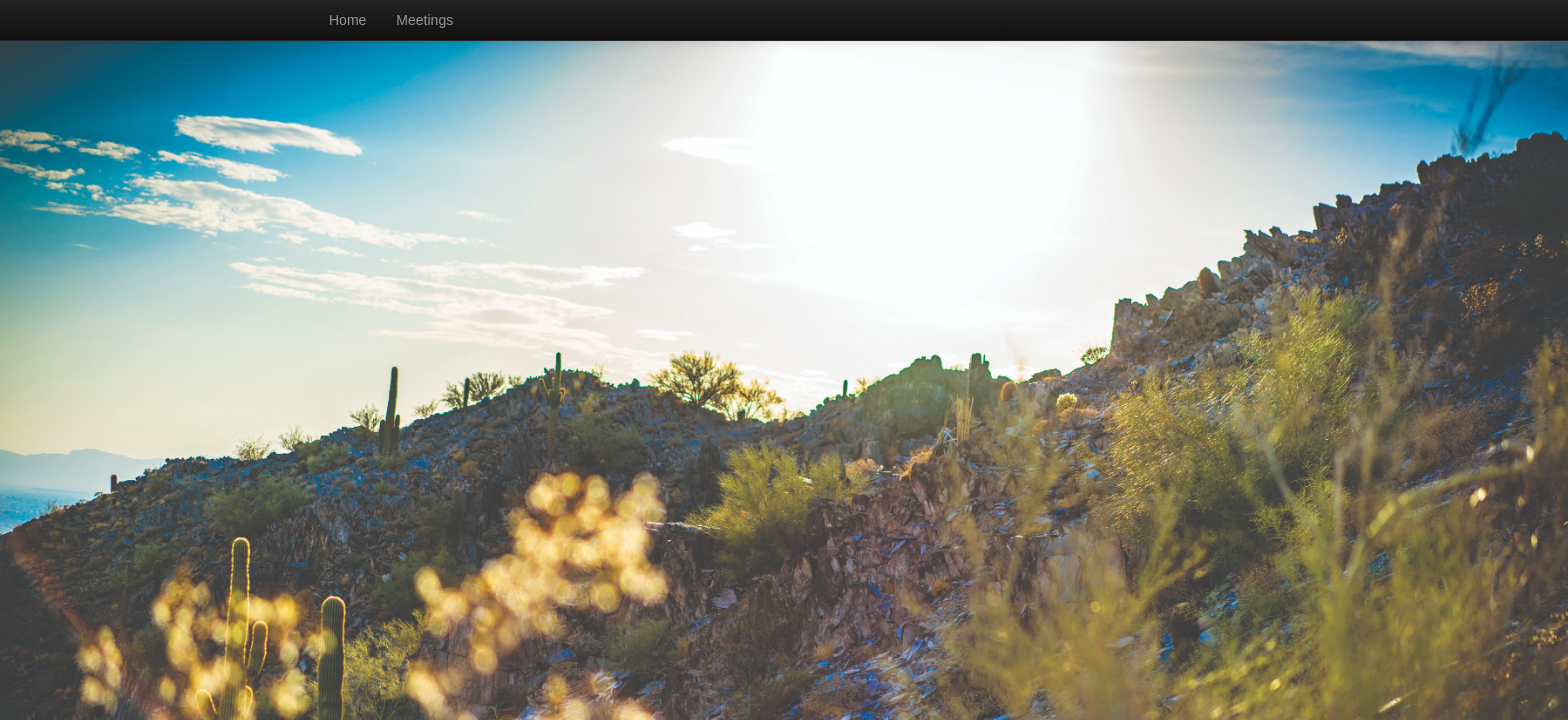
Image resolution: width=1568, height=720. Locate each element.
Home (347, 20)
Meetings (424, 20)
